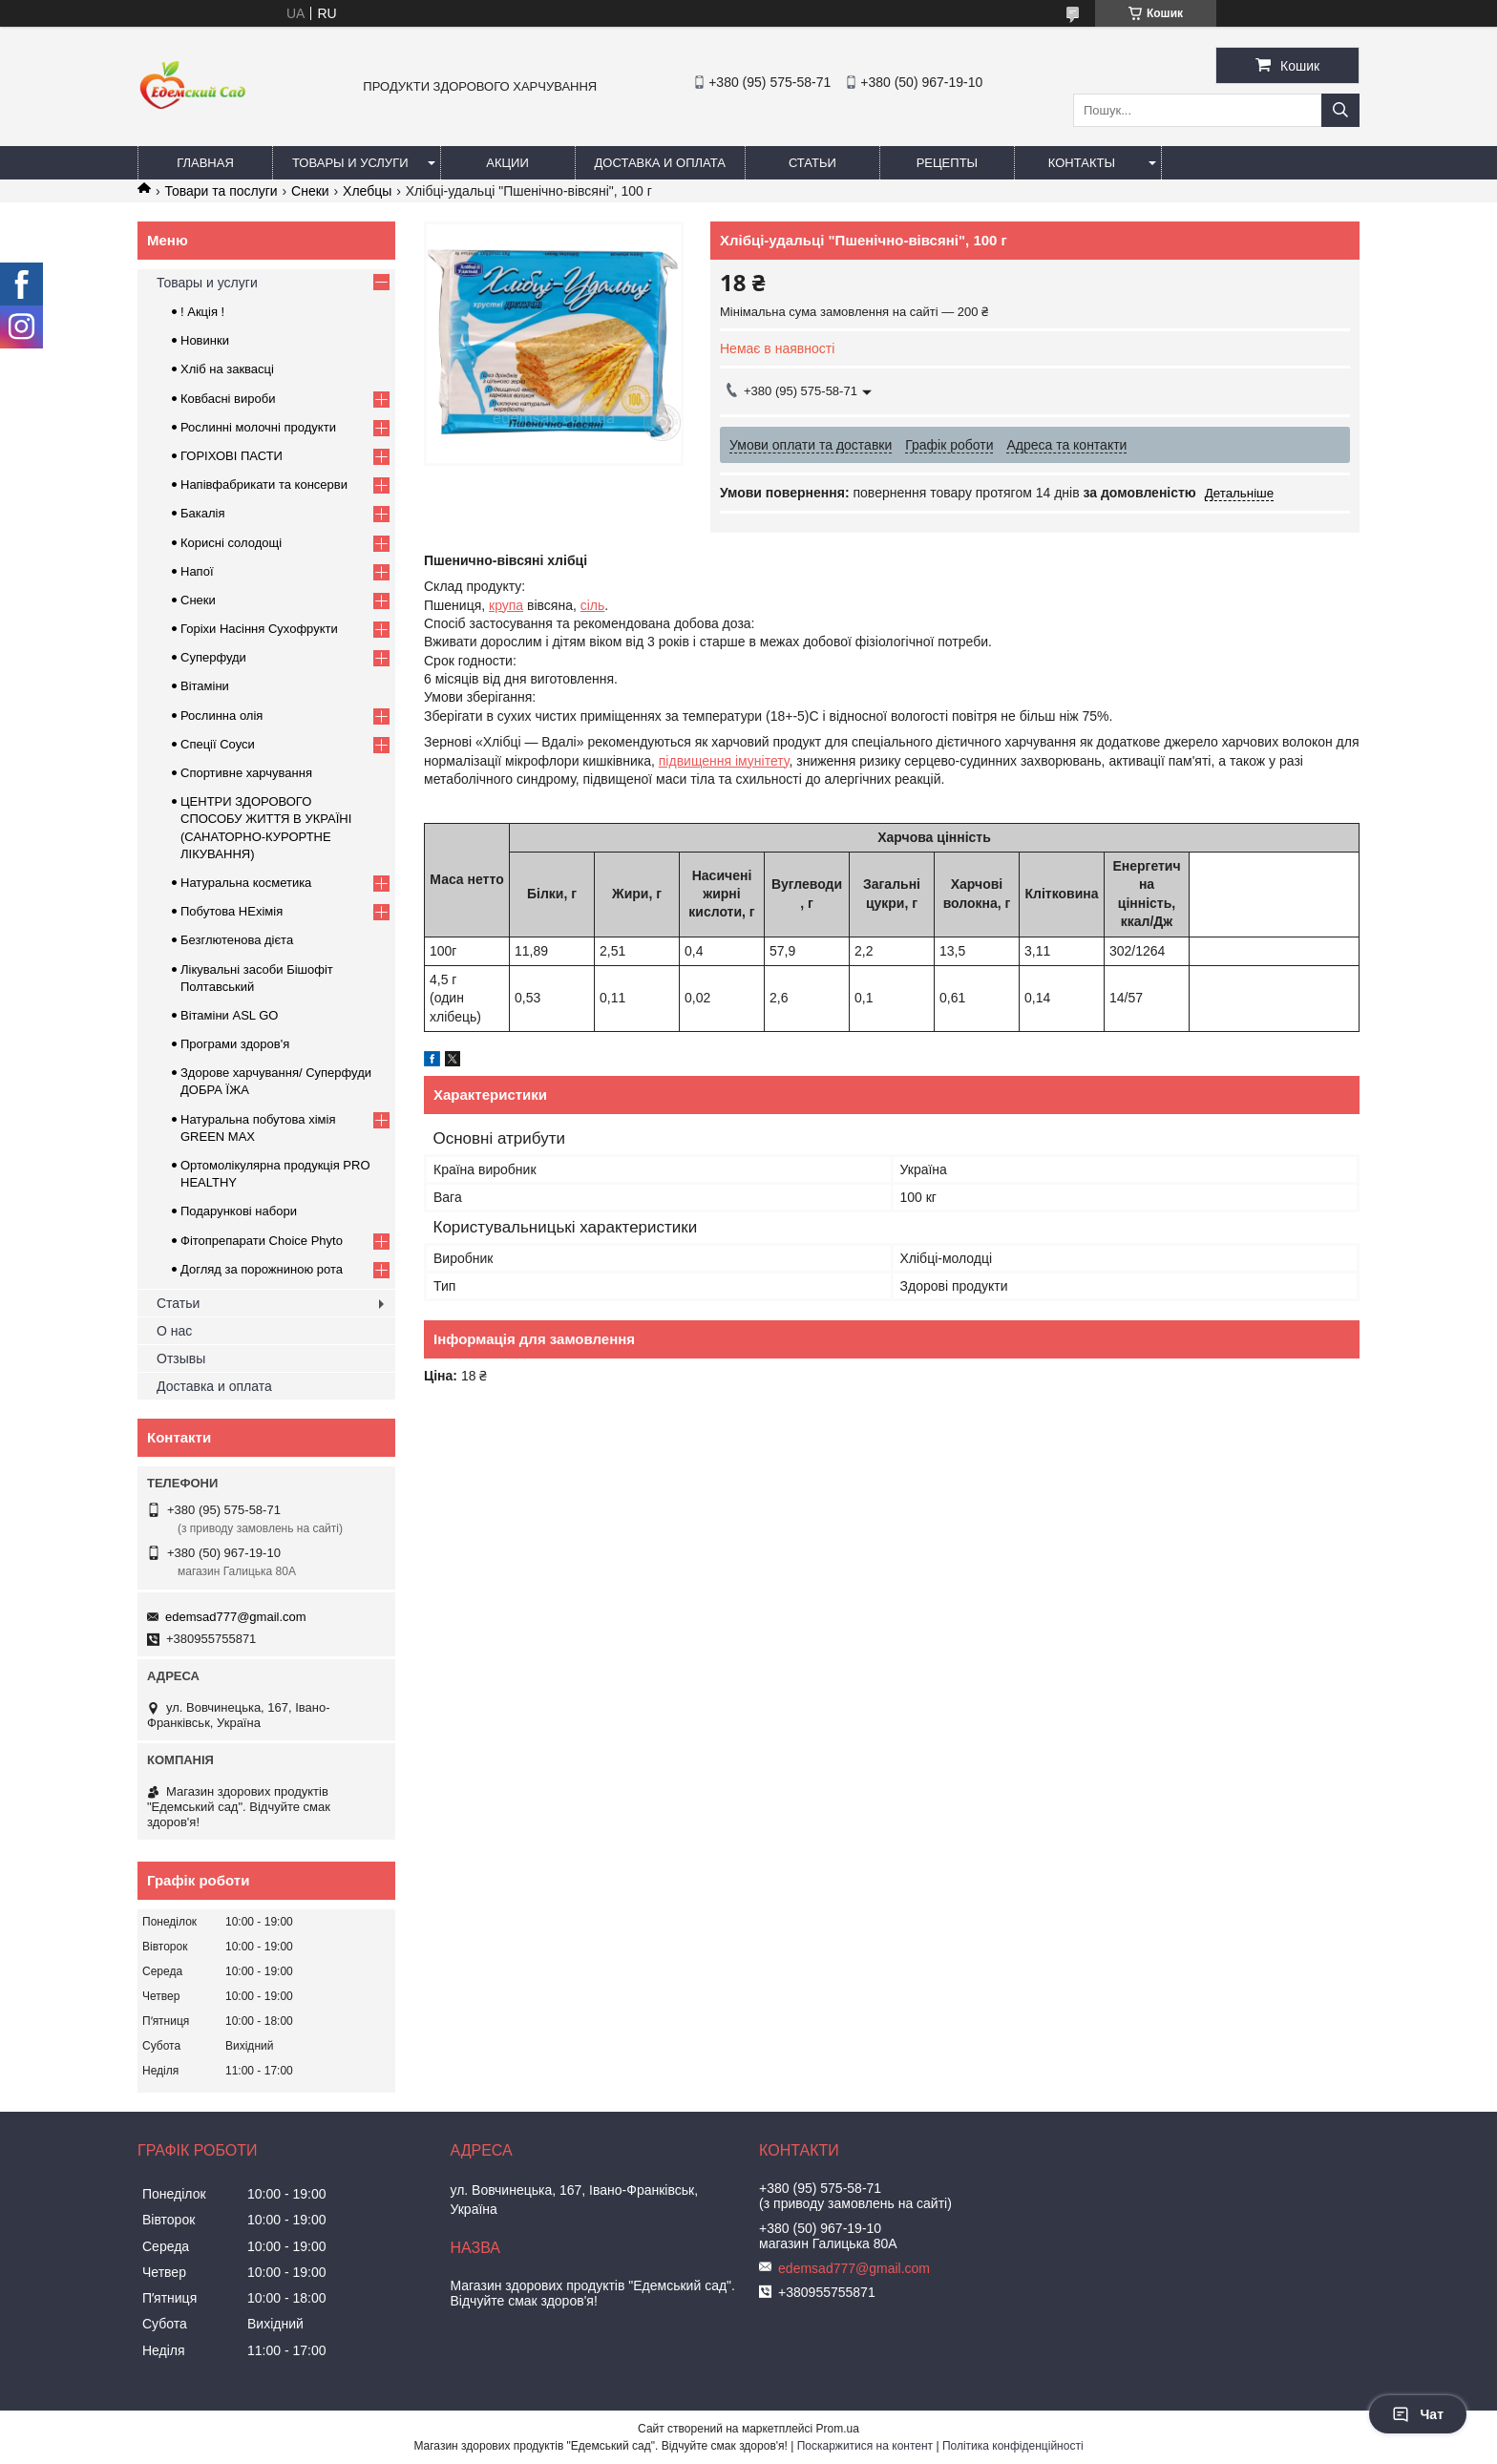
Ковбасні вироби (227, 398)
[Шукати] (1340, 110)
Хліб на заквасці (227, 369)
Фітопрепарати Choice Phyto (261, 1240)
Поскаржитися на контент (865, 2446)
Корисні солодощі (231, 543)
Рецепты (947, 163)
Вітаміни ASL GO (229, 1015)
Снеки (310, 191)
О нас (174, 1330)
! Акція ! (202, 312)
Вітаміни (204, 686)
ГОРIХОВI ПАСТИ (231, 456)
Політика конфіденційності (1013, 2446)
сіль (592, 605)
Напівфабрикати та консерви (264, 484)
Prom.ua (837, 2428)
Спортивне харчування (246, 773)
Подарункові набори (238, 1211)
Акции (507, 163)
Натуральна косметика (245, 882)
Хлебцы (367, 191)
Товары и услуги (350, 163)
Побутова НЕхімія (231, 911)
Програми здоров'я (234, 1044)
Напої (197, 571)
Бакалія (202, 513)
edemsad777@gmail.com (235, 1617)
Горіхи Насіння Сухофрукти (259, 628)
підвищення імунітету (724, 761)
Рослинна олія (221, 715)
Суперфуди (213, 657)
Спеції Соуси (217, 744)
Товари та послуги (220, 191)
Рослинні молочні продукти (258, 427)
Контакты (1081, 163)
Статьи (812, 163)
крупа (506, 605)
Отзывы (181, 1358)
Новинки (204, 340)
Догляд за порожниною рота (261, 1269)
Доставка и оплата (660, 163)
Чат (1418, 2414)
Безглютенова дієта (236, 940)
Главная (205, 163)
